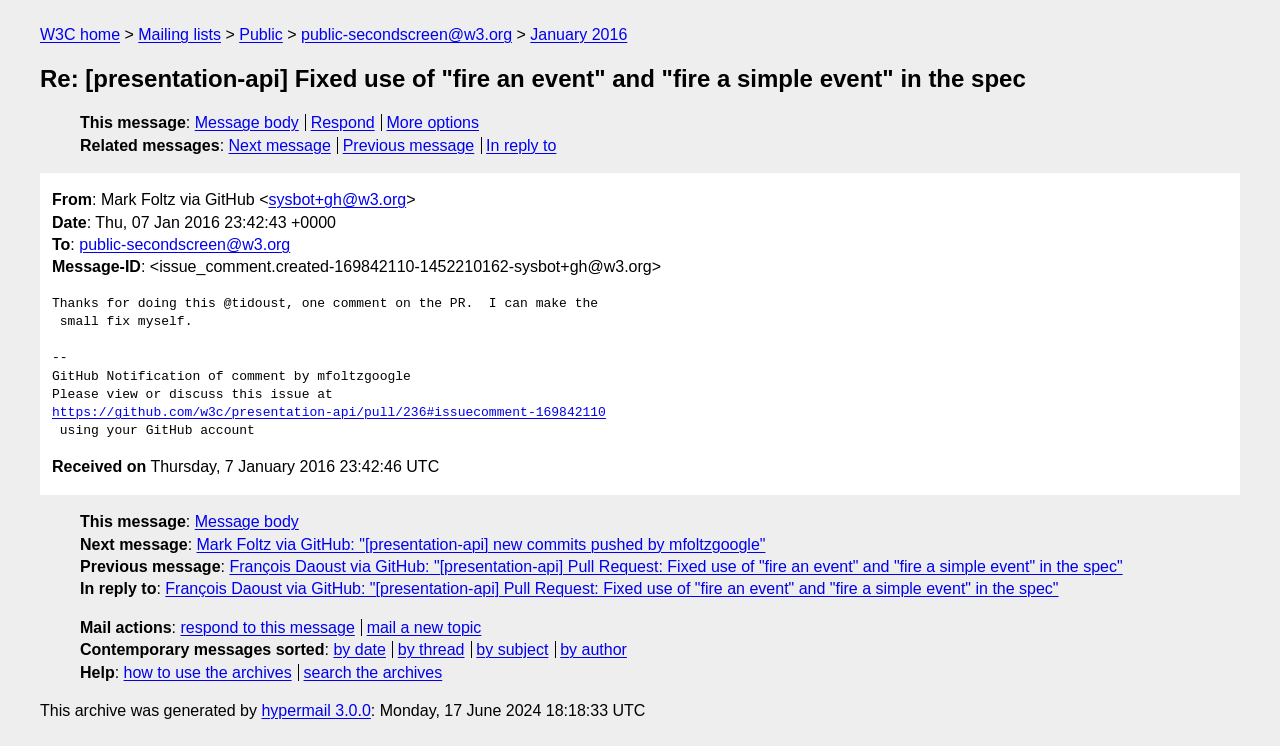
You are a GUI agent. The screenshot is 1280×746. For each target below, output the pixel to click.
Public (261, 34)
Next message (280, 145)
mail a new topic (424, 627)
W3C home (80, 34)
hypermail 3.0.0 (315, 710)
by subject (512, 649)
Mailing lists (179, 34)
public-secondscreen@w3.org (406, 34)
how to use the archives (208, 672)
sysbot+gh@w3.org (338, 199)
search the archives (373, 672)
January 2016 (578, 34)
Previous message (409, 145)
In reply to (521, 145)
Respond (343, 122)
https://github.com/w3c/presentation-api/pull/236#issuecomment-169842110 (329, 413)
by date (359, 649)
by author (593, 649)
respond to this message (267, 627)
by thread (431, 649)
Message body (247, 122)
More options (433, 122)
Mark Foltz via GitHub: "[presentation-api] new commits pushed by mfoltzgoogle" (481, 544)
